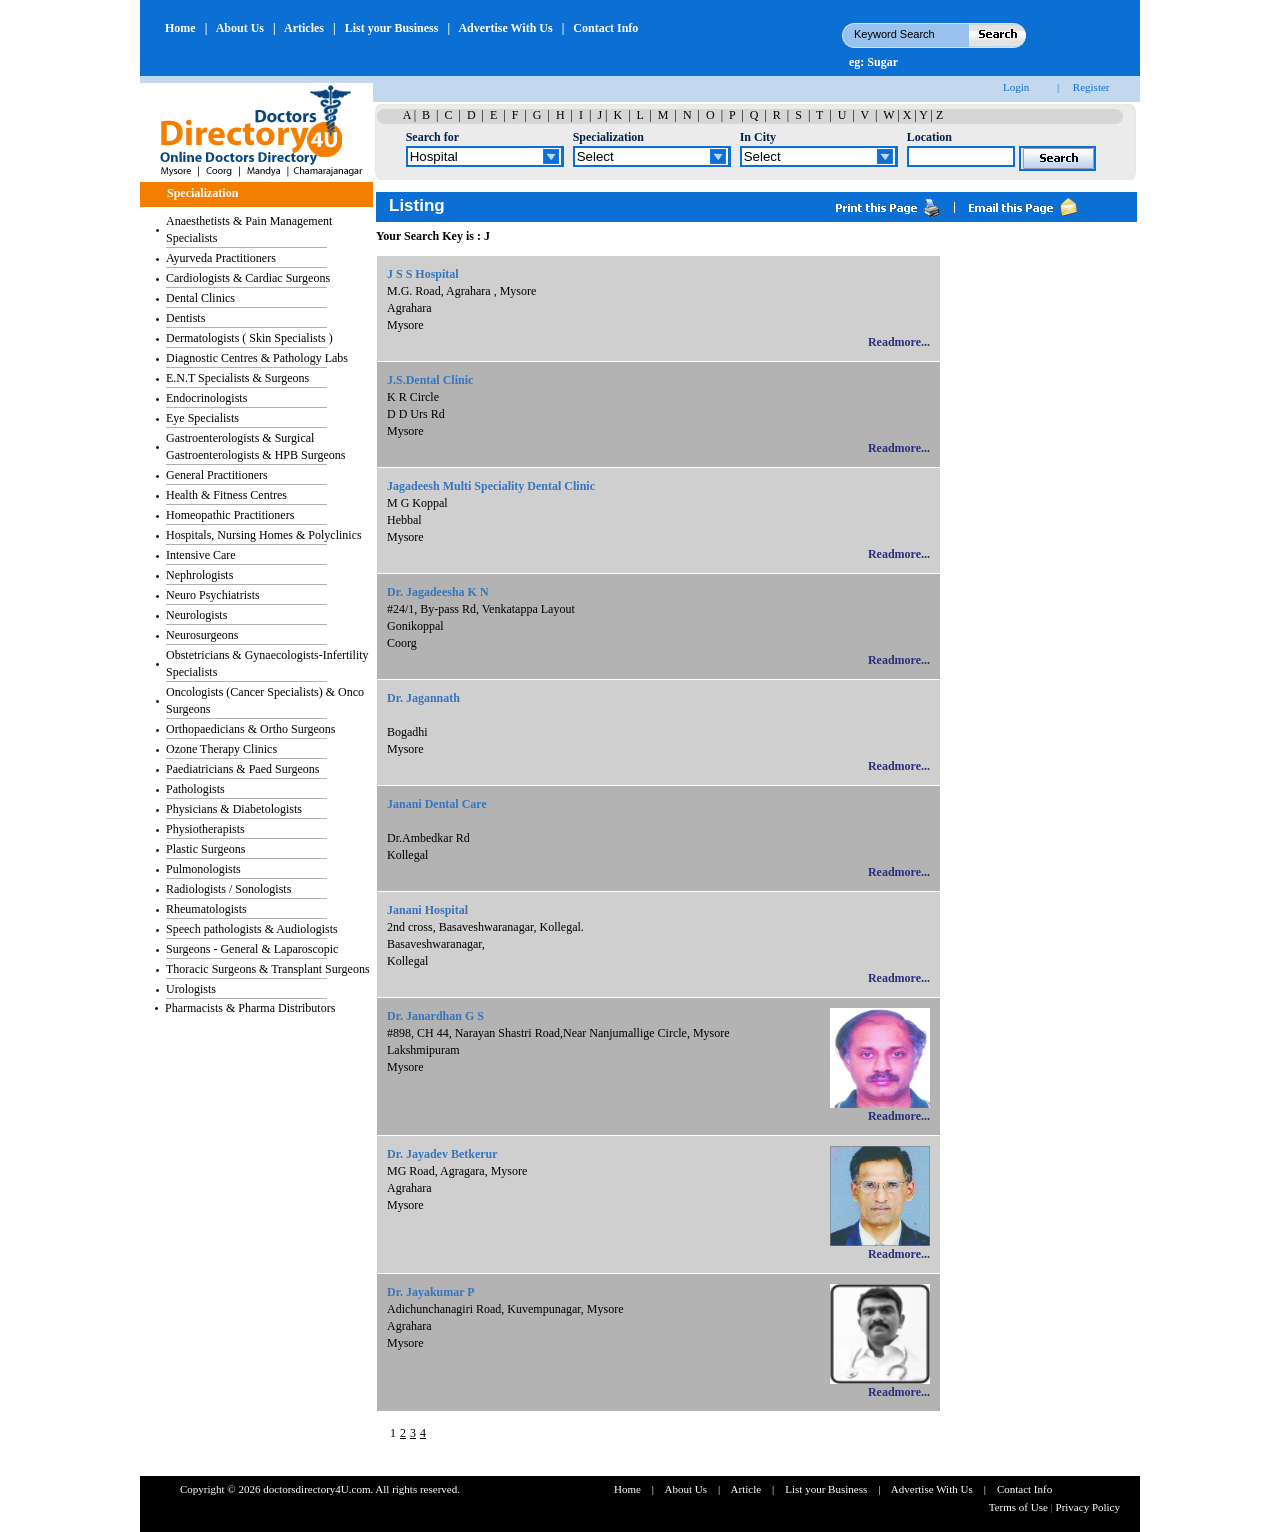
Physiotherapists (205, 829)
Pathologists (195, 789)
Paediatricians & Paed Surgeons (242, 769)
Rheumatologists (206, 909)
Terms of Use (1020, 1507)
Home (180, 28)
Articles (304, 28)
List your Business (392, 28)
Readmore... (899, 342)
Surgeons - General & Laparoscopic (252, 949)
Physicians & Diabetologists (234, 809)
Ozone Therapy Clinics (221, 749)
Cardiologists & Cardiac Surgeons (248, 278)
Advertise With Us (505, 28)
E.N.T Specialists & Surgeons (237, 378)
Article (746, 1489)
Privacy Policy (1088, 1507)
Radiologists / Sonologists (228, 889)
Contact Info (605, 28)
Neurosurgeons (202, 635)
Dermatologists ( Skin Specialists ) (249, 338)
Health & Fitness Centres (226, 495)
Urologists (191, 989)
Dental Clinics (200, 298)
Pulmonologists (203, 869)
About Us (240, 28)
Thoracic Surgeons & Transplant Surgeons (268, 969)
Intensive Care (201, 555)
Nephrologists (199, 575)
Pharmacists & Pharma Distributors (250, 1008)
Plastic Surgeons (205, 849)
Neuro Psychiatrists (213, 595)
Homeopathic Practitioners (230, 515)
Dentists (185, 318)
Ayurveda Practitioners (221, 258)
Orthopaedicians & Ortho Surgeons (250, 729)
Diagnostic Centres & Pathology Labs (257, 358)
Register (1091, 87)
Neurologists (196, 615)
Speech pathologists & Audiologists (252, 929)
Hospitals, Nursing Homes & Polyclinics (264, 535)
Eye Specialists (202, 418)
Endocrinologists (206, 398)
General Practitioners (217, 475)
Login (1016, 87)
